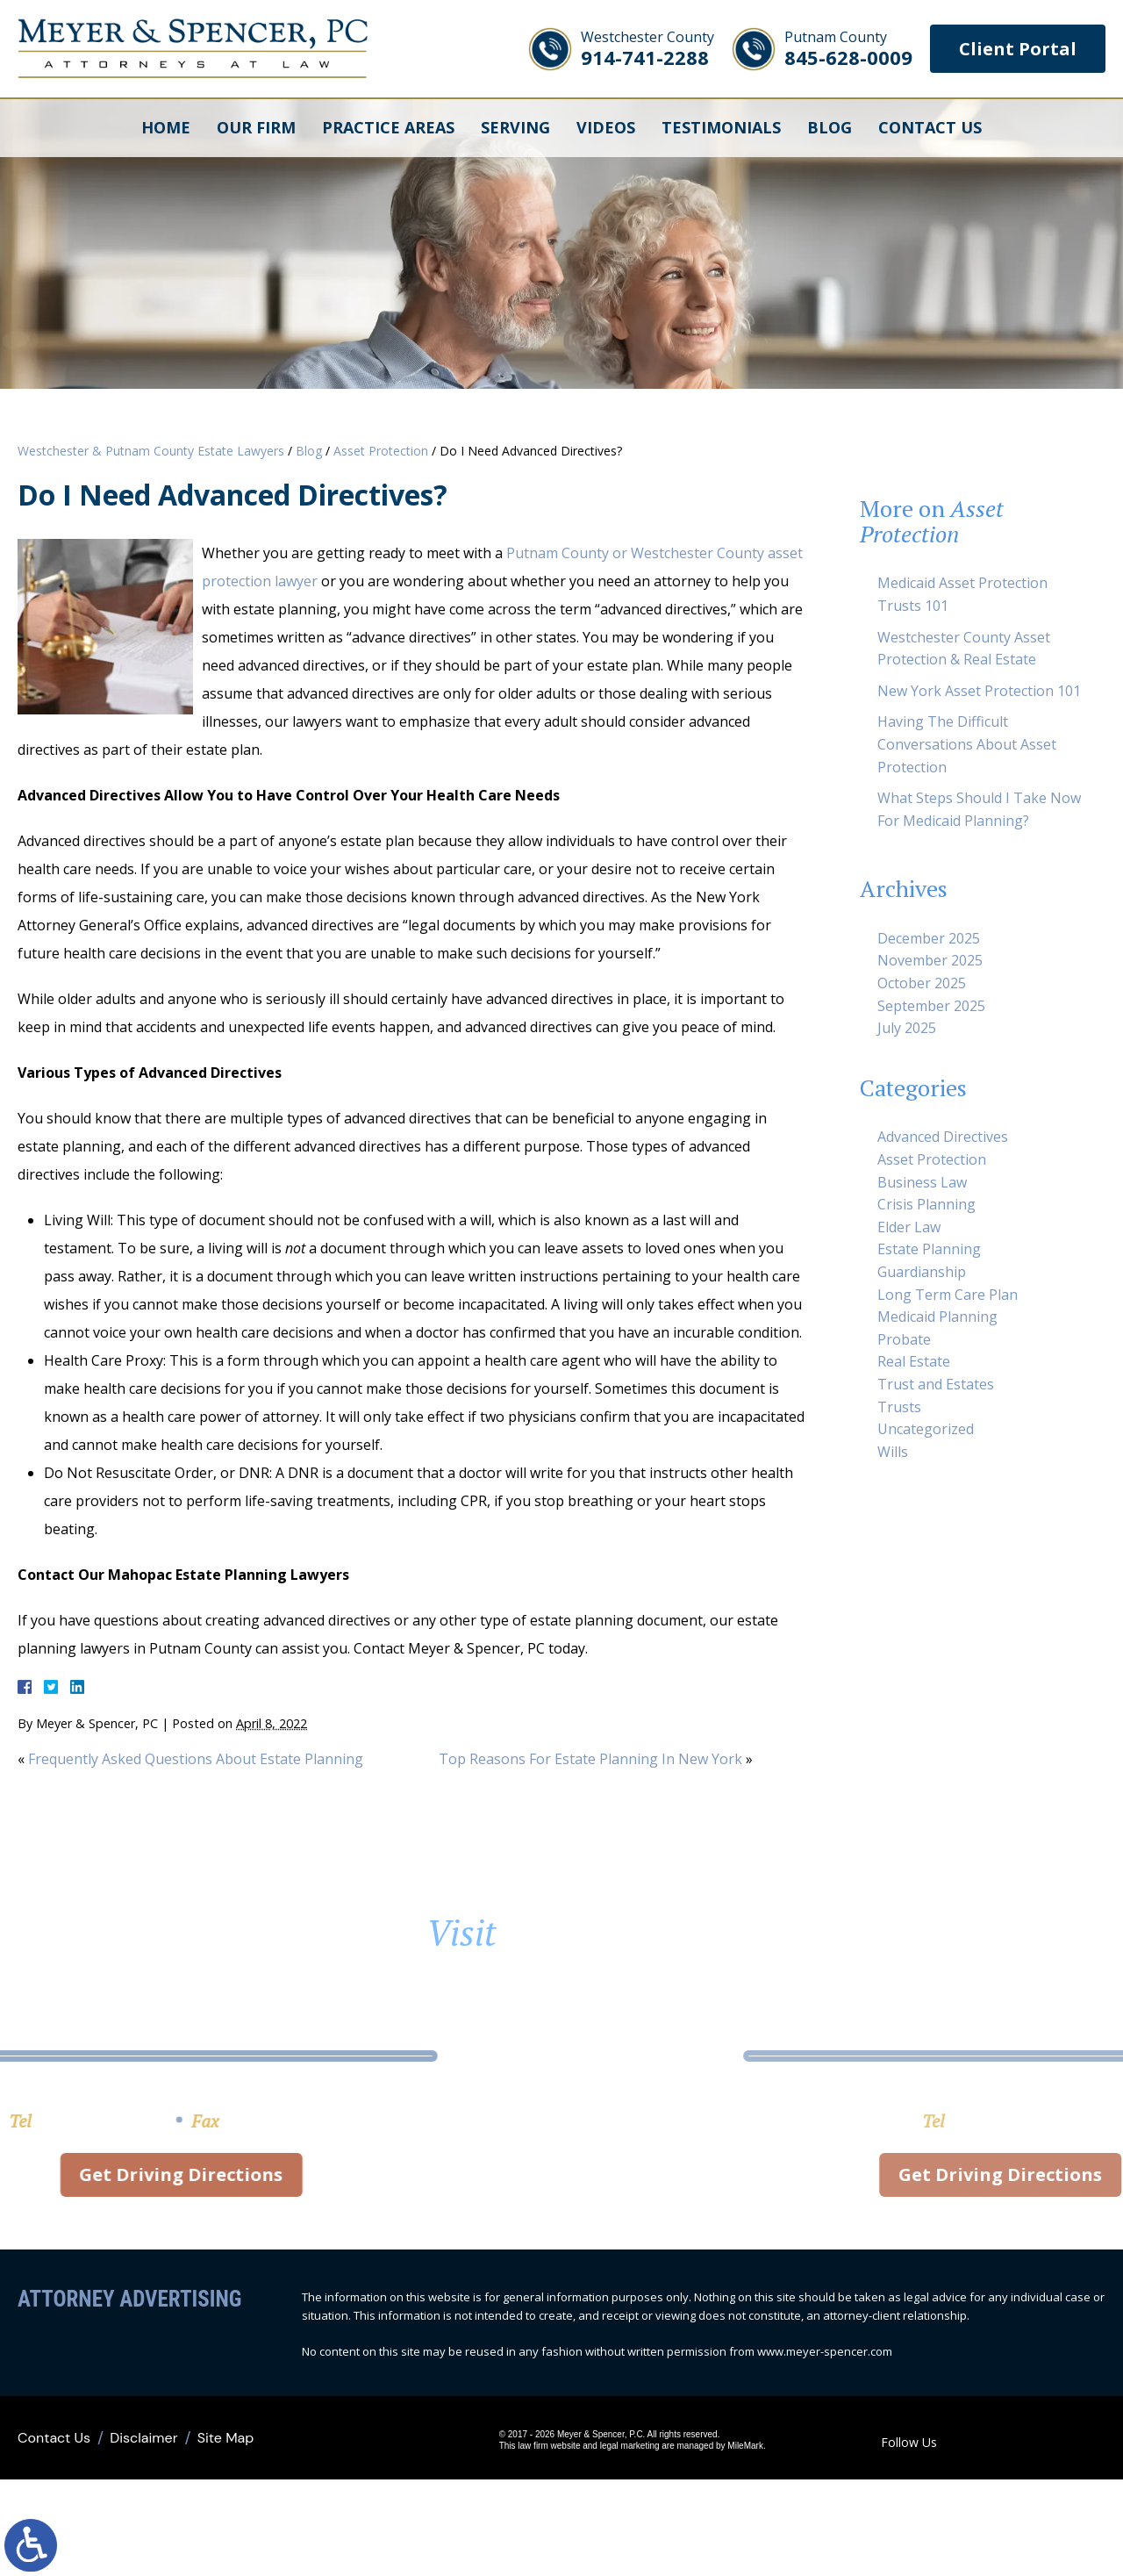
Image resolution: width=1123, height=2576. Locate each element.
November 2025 (930, 960)
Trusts (899, 1407)
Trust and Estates (935, 1384)
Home (165, 127)
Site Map (225, 2438)
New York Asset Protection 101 (979, 690)
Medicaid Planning (937, 1316)
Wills (892, 1451)
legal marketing (630, 2445)
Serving (515, 127)
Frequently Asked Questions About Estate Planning (195, 1759)
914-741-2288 (647, 48)
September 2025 (931, 1005)
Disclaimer (143, 2438)
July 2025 (906, 1027)
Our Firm (256, 127)
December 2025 (928, 938)
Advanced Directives (942, 1136)
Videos (605, 127)
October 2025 (921, 983)
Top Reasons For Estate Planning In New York (590, 1759)
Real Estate (913, 1361)
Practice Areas (388, 127)
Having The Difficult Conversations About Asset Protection (966, 744)
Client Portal (1018, 49)
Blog (829, 127)
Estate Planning (929, 1249)
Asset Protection (380, 450)
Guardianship (921, 1271)
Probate (904, 1339)
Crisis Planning (926, 1204)
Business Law (922, 1182)
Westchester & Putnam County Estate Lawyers (151, 450)
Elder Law (909, 1227)
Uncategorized (925, 1429)
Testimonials (721, 127)
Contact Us (930, 127)
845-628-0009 (848, 48)
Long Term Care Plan (947, 1294)
